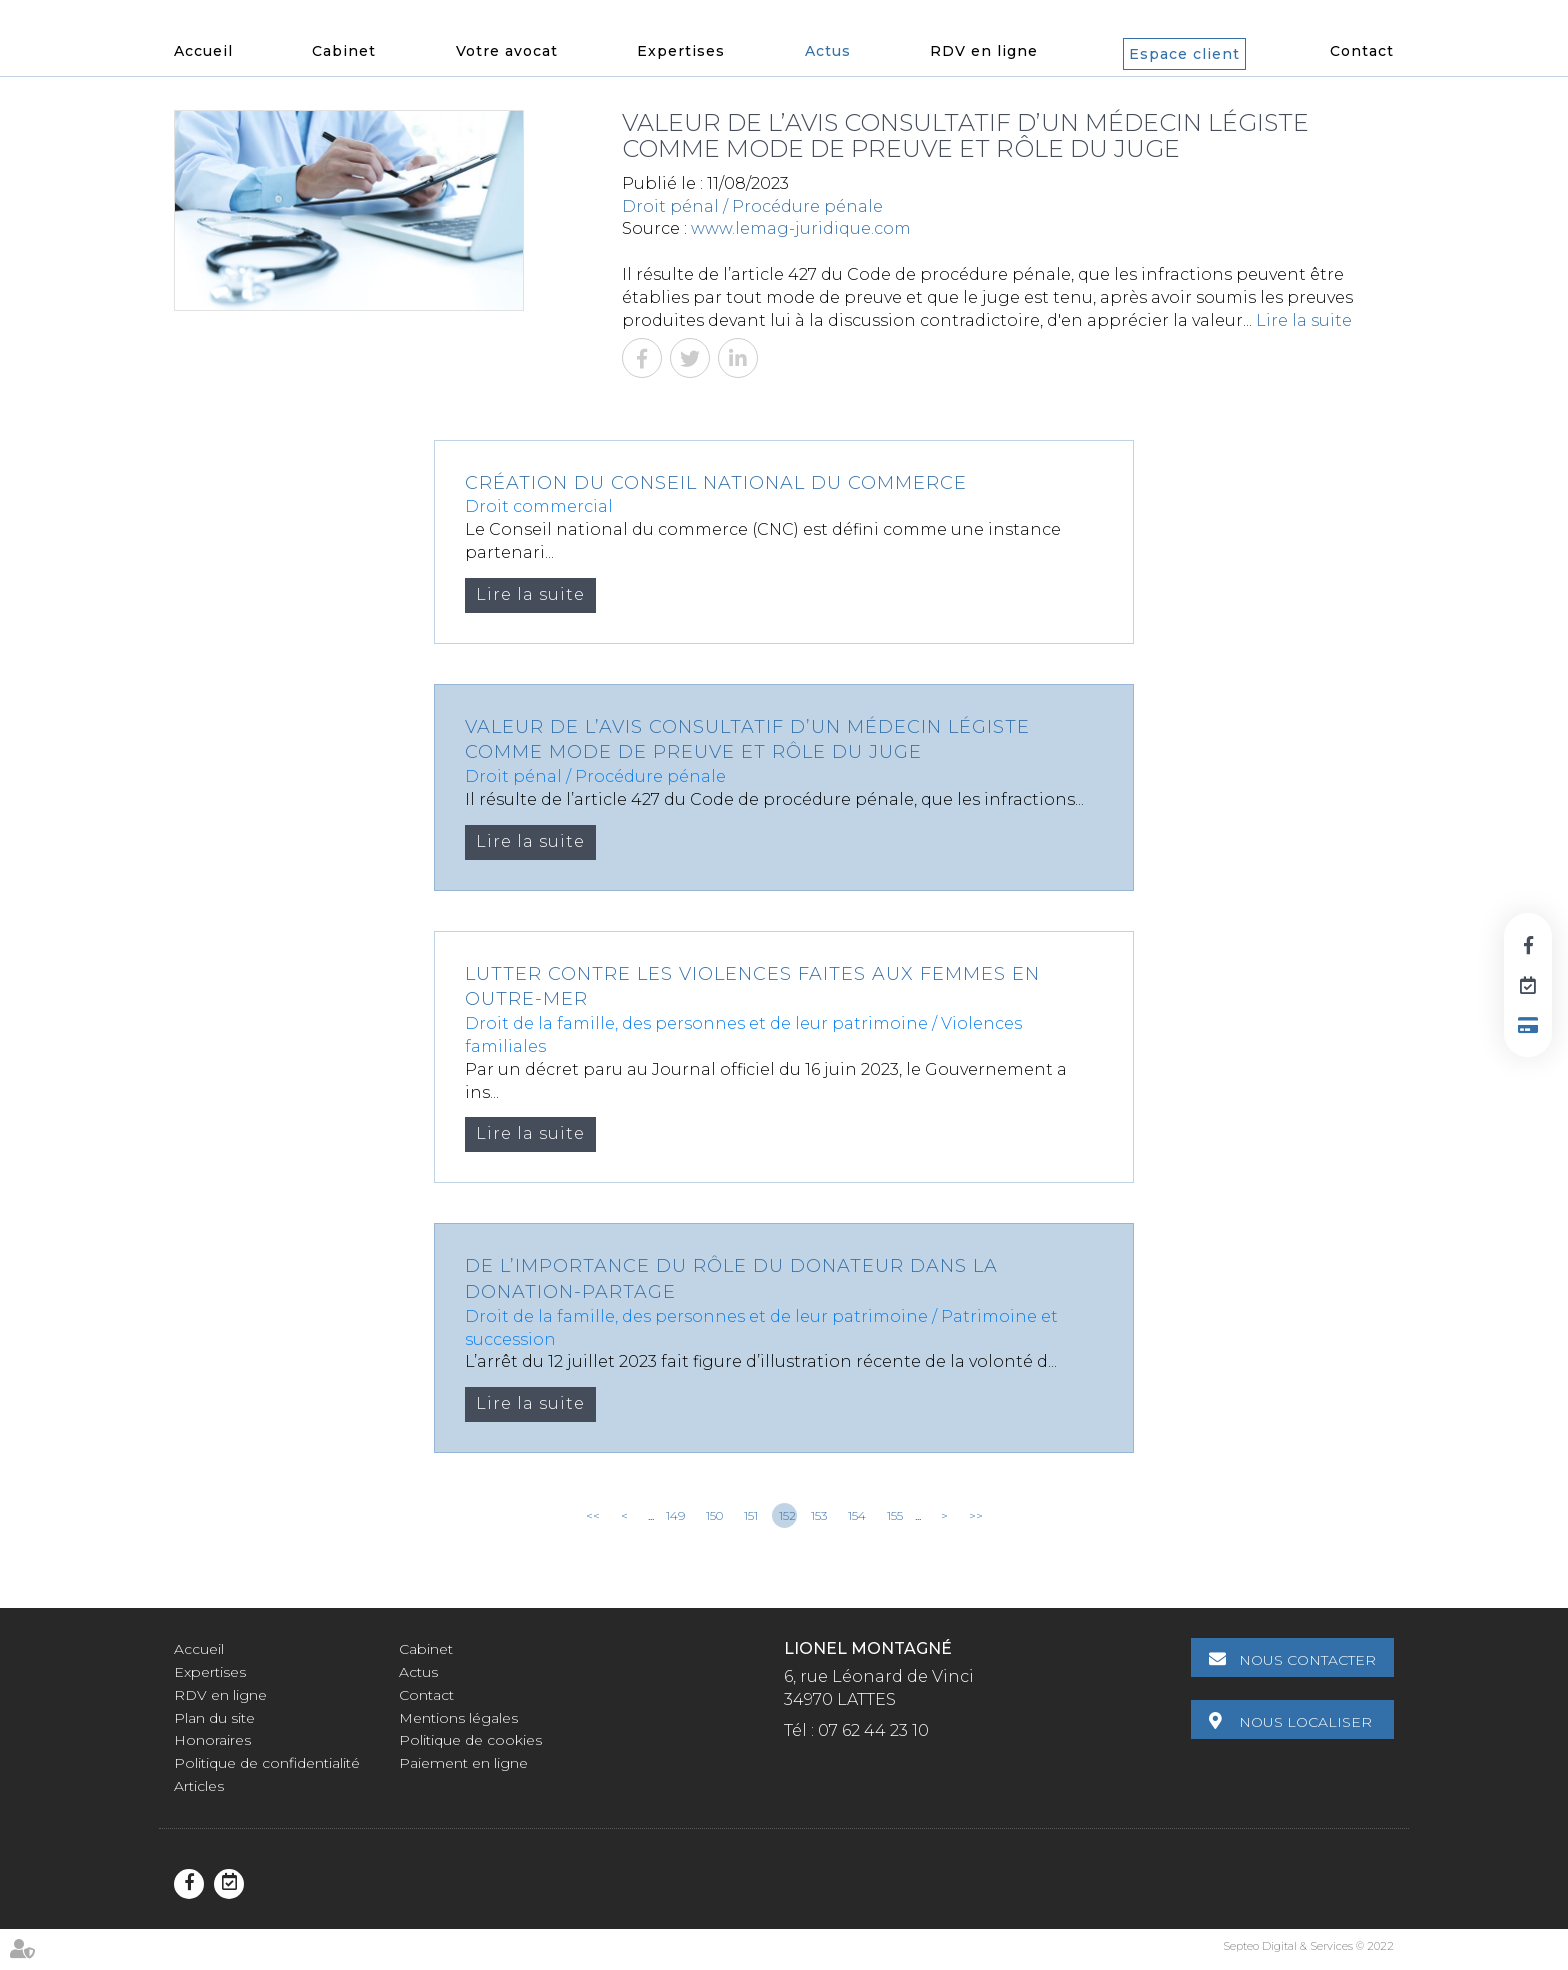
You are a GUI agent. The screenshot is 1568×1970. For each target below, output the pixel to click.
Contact (1362, 51)
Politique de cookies (470, 1740)
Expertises (681, 51)
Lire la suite (1304, 320)
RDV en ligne (984, 51)
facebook (1528, 945)
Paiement (1528, 1025)
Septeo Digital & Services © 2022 (1308, 1946)
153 (819, 1515)
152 (787, 1515)
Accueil (203, 51)
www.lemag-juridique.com (801, 228)
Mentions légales (458, 1718)
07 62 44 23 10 (873, 1730)
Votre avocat (507, 51)
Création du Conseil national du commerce (716, 483)
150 (714, 1515)
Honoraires (212, 1740)
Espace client (1184, 54)
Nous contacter (1307, 1660)
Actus (828, 51)
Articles (199, 1786)
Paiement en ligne (463, 1763)
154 (857, 1515)
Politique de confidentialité (267, 1763)
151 (751, 1515)
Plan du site (214, 1718)
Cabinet (344, 51)
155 (895, 1515)
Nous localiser (1305, 1722)
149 (675, 1515)
